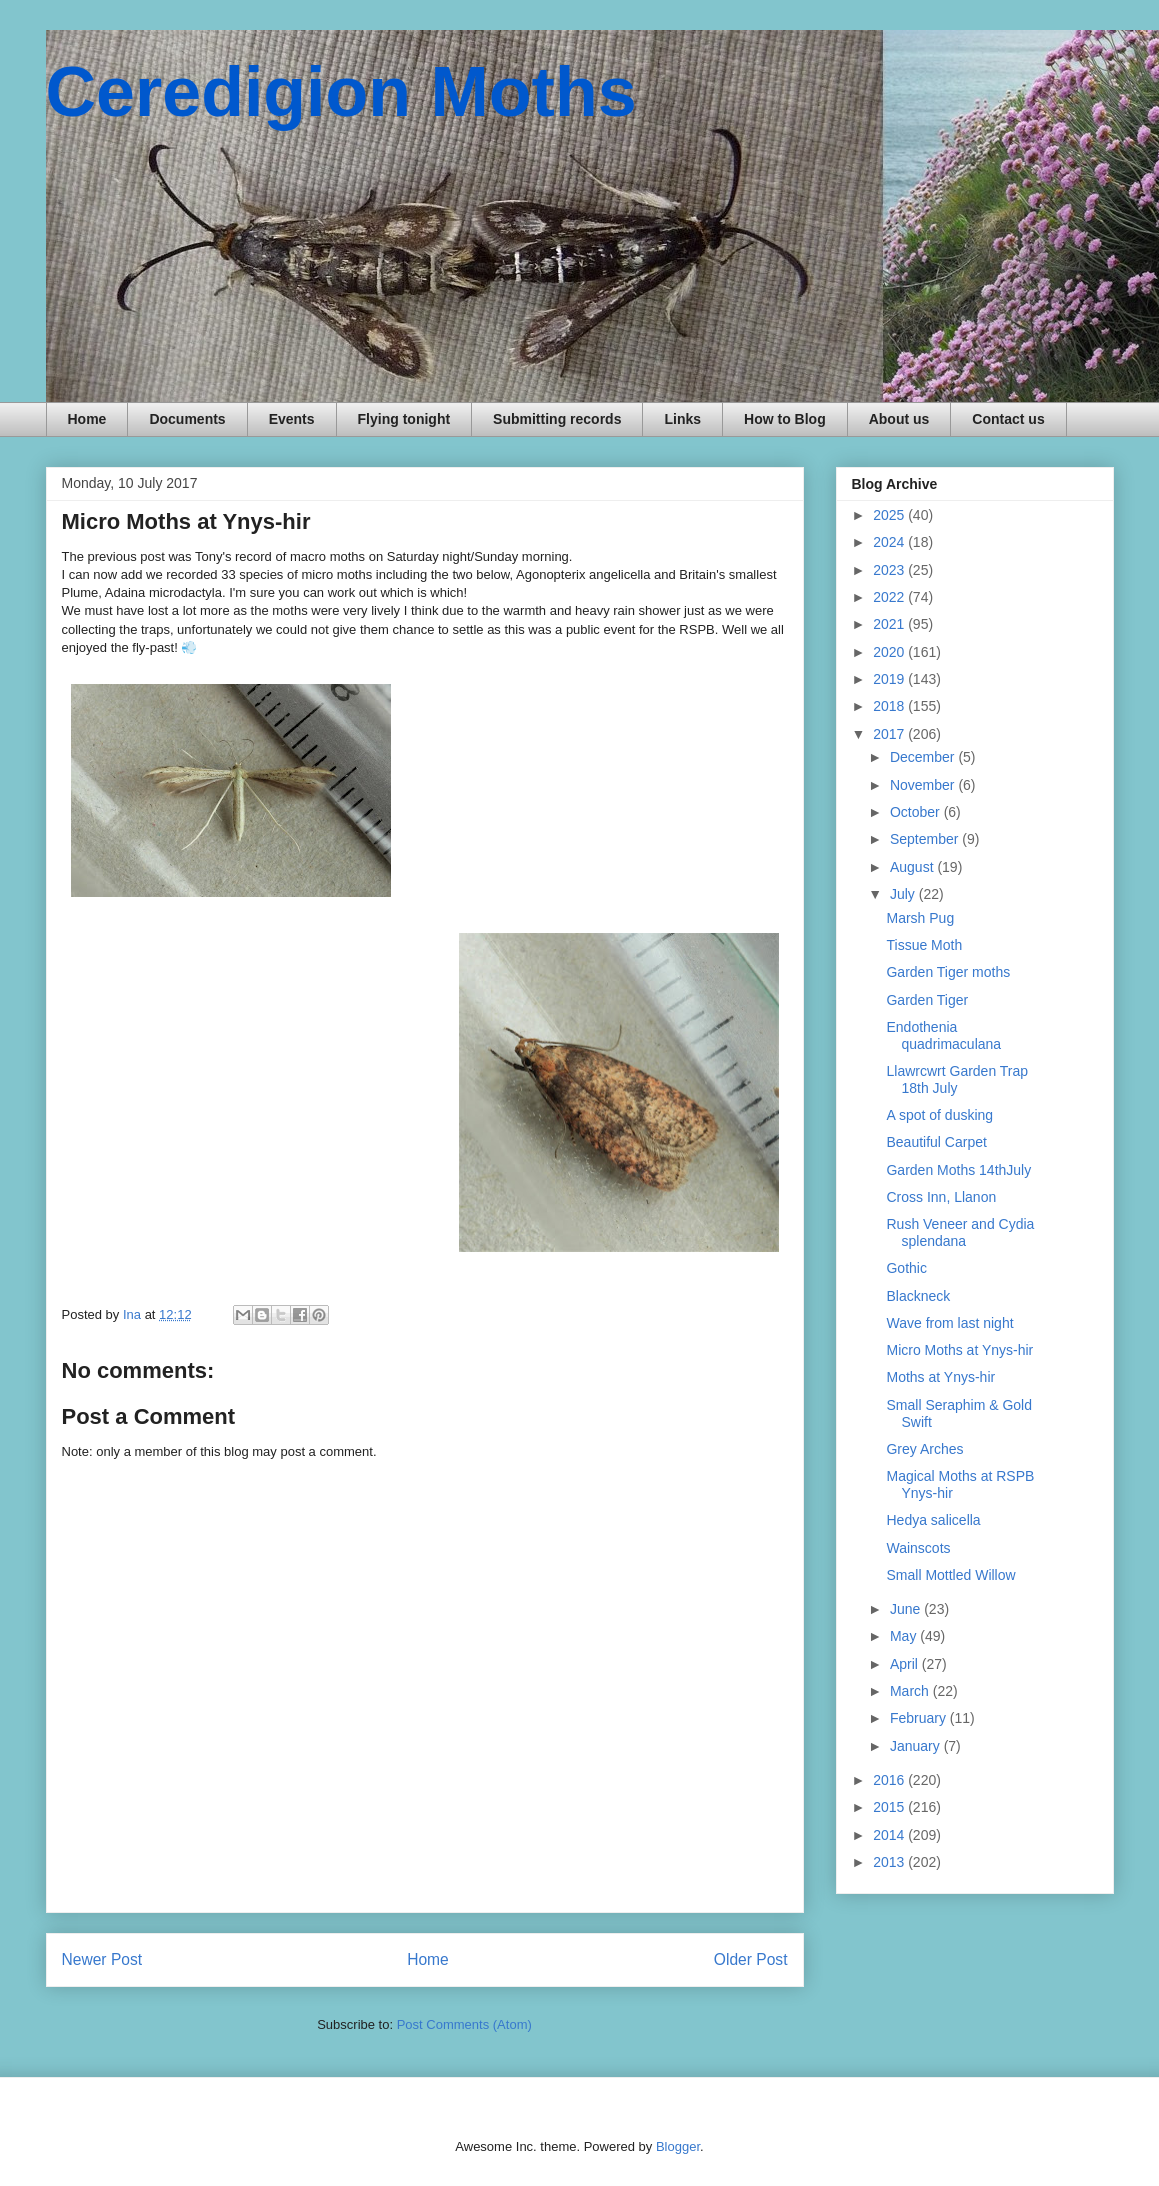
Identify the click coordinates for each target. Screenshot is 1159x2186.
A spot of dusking (939, 1115)
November (924, 785)
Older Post (751, 1959)
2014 (890, 1835)
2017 (890, 734)
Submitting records (557, 419)
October (917, 812)
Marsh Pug (920, 918)
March (911, 1691)
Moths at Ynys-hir (940, 1377)
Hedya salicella (933, 1520)
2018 (890, 706)
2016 (890, 1780)
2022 (890, 597)
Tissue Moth (924, 945)
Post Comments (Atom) (464, 2024)
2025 (890, 515)
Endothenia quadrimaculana (943, 1035)
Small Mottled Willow (950, 1575)
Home (87, 419)
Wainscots (918, 1548)
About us (899, 419)
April (906, 1664)
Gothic (906, 1268)
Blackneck (918, 1296)
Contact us (1008, 419)
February (920, 1718)
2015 (890, 1807)
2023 (890, 570)
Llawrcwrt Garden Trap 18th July (957, 1079)
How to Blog (785, 419)
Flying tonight (404, 419)
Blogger (678, 2146)
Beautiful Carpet (936, 1142)
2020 (890, 652)
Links (682, 419)
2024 (890, 542)
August (913, 867)
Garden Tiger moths (948, 972)
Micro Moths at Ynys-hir (959, 1350)
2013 (890, 1862)
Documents (187, 419)
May (905, 1636)
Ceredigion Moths (341, 92)
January (917, 1746)
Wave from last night (949, 1323)
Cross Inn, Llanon (941, 1197)
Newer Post (102, 1959)
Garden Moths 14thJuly (958, 1170)
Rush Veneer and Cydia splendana (960, 1232)
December (924, 757)
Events (292, 419)
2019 (890, 679)
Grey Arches (924, 1449)
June (907, 1609)
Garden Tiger (927, 1000)
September (926, 839)
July (904, 894)
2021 (890, 624)
